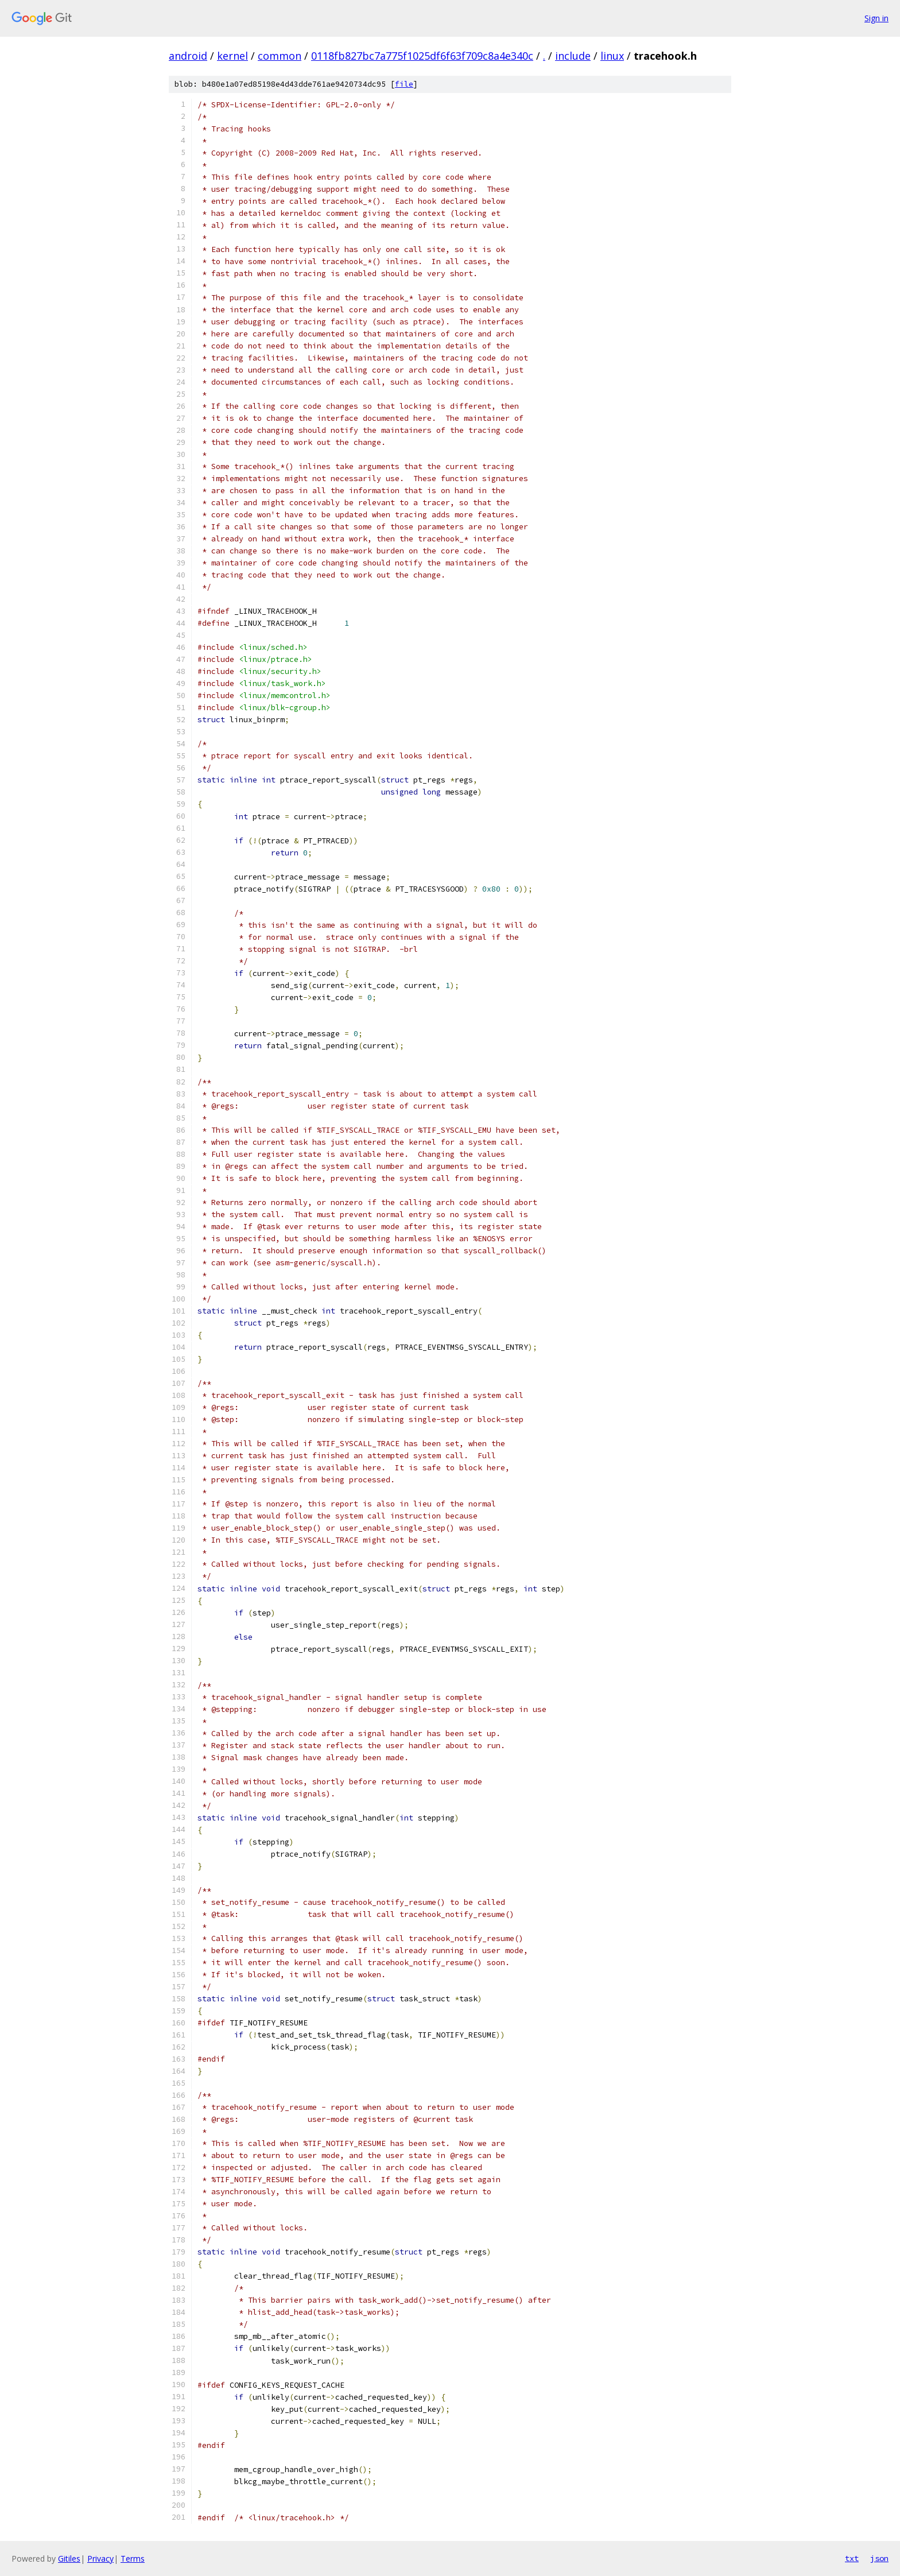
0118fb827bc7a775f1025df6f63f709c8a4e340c (422, 56)
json (879, 2558)
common (279, 56)
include (573, 56)
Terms (133, 2558)
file (404, 84)
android (188, 56)
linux (612, 56)
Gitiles (69, 2558)
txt (852, 2558)
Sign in (876, 18)
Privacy (100, 2558)
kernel (232, 56)
